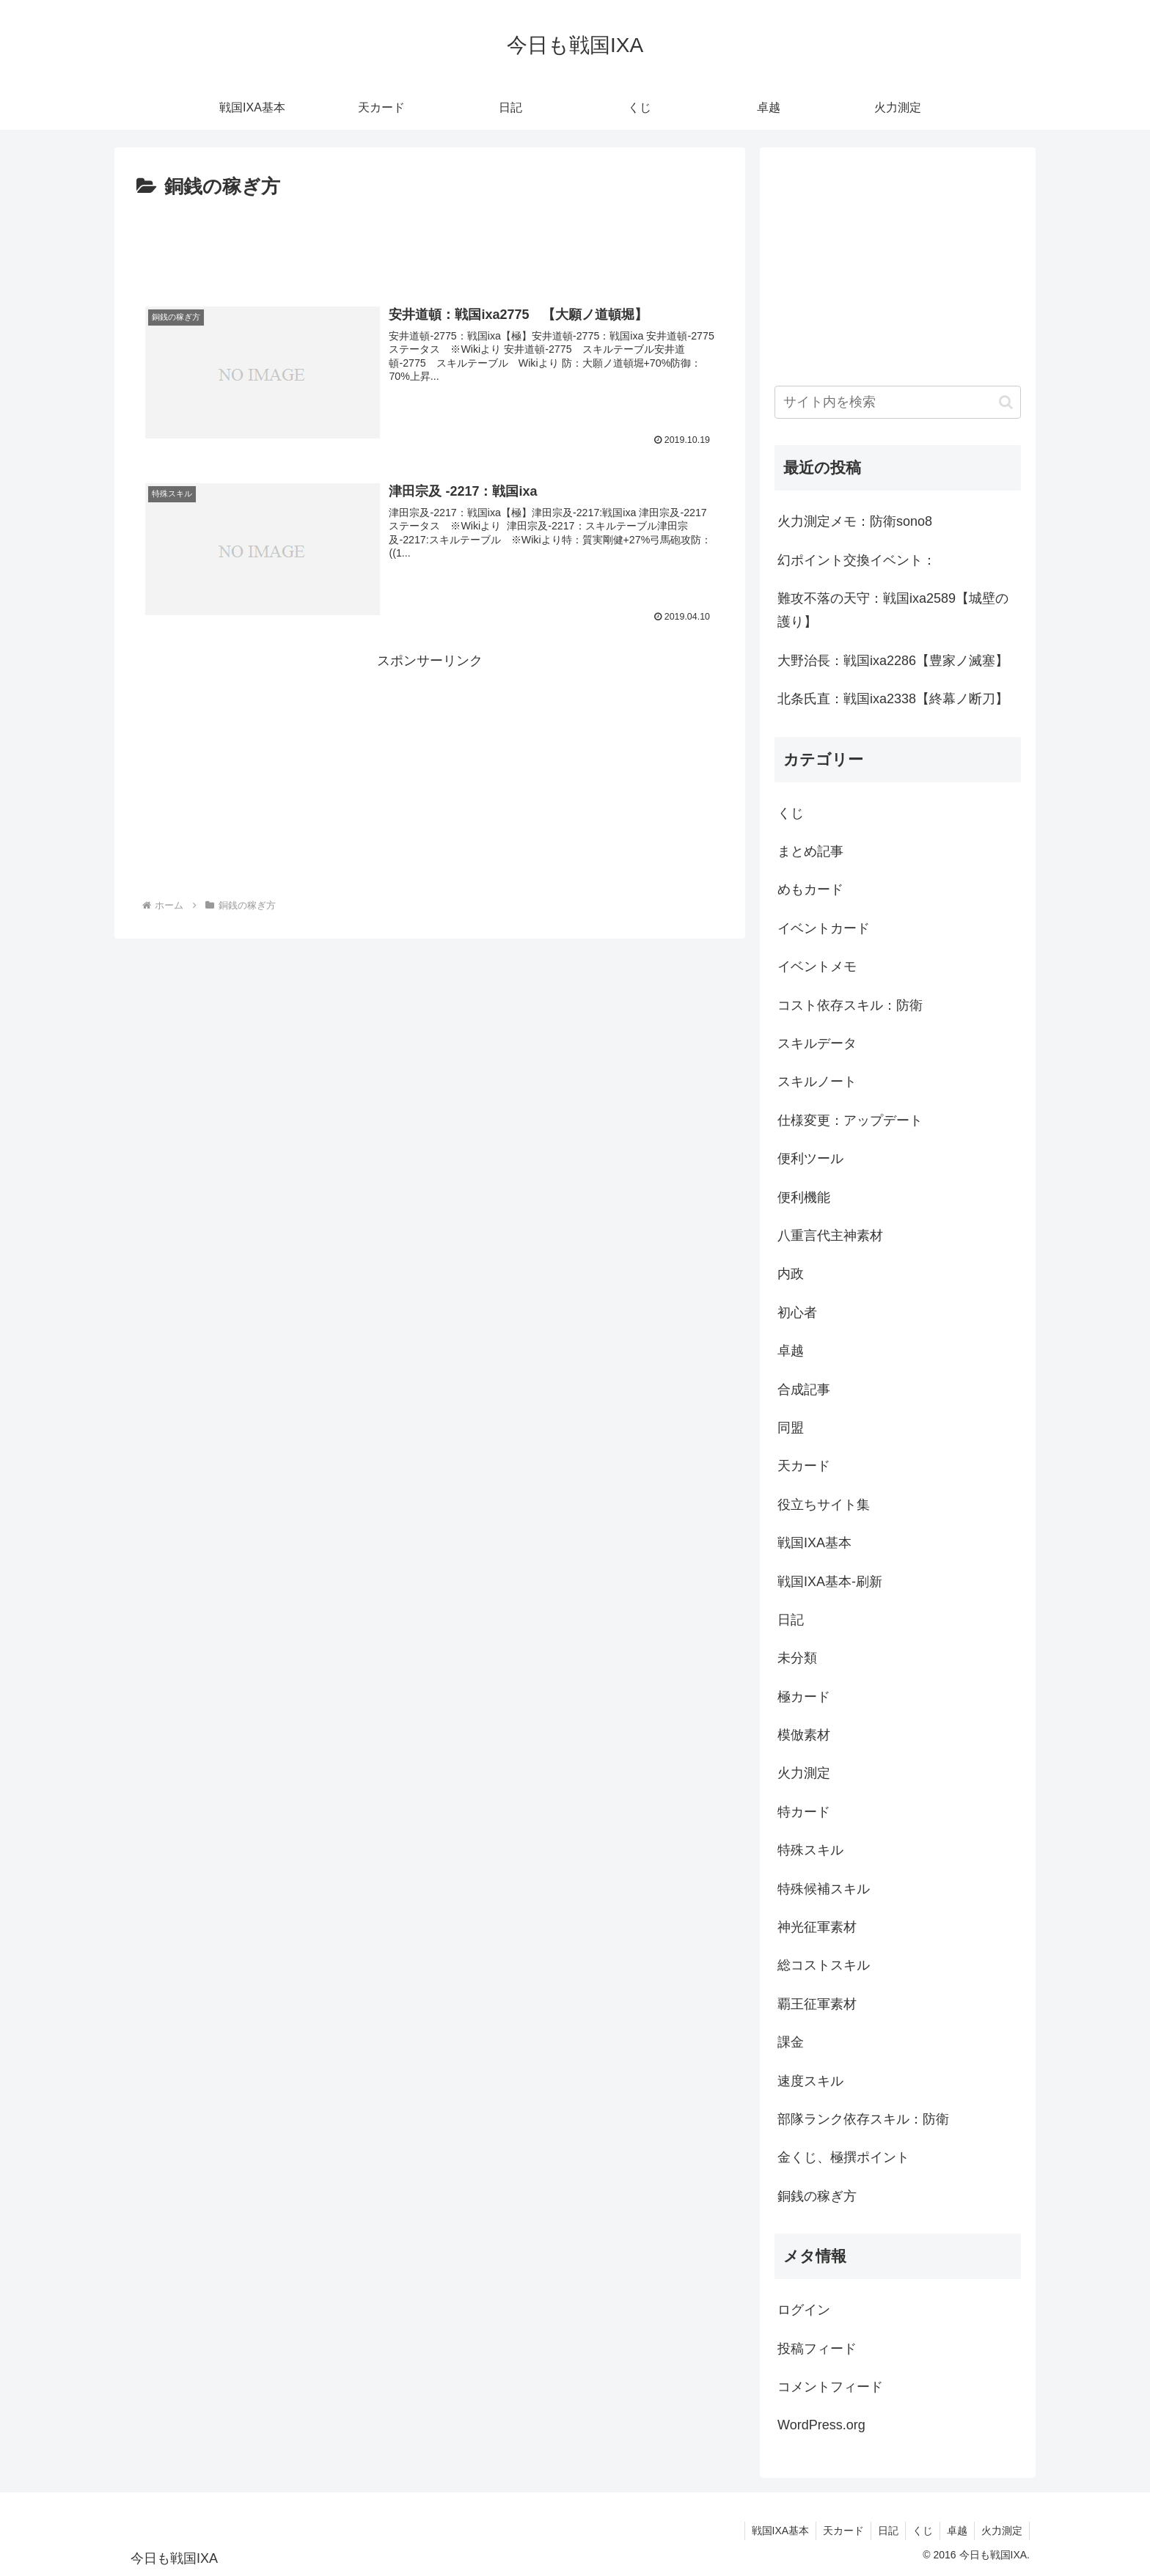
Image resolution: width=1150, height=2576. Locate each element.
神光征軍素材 (817, 1927)
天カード (803, 1465)
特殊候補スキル (823, 1889)
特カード (803, 1812)
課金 (790, 2042)
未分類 (797, 1658)
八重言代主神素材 (830, 1235)
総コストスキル (823, 1965)
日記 (790, 1619)
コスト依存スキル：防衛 (850, 1005)
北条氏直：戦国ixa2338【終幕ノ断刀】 (892, 698)
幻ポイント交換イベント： (856, 560)
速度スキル (810, 2081)
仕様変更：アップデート (850, 1120)
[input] (897, 402)
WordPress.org (821, 2425)
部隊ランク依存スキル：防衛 (863, 2119)
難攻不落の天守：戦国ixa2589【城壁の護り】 (892, 610)
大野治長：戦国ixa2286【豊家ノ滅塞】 (892, 660)
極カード (803, 1696)
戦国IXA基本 (814, 1542)
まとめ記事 (810, 851)
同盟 (790, 1427)
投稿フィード (817, 2348)
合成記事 (803, 1389)
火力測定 (803, 1773)
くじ (790, 813)
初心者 (797, 1312)
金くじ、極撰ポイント (843, 2157)
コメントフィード (830, 2386)
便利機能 (803, 1197)
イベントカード (823, 928)
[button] (1006, 402)
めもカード (810, 889)
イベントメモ (817, 966)
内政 (790, 1273)
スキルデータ (817, 1043)
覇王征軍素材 (817, 2004)
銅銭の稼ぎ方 (817, 2196)
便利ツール (810, 1158)
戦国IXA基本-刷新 (829, 1581)
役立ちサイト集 (823, 1504)
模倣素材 (803, 1735)
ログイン (803, 2309)
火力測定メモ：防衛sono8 (854, 521)
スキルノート (817, 1081)
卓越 (790, 1350)
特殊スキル (810, 1850)
